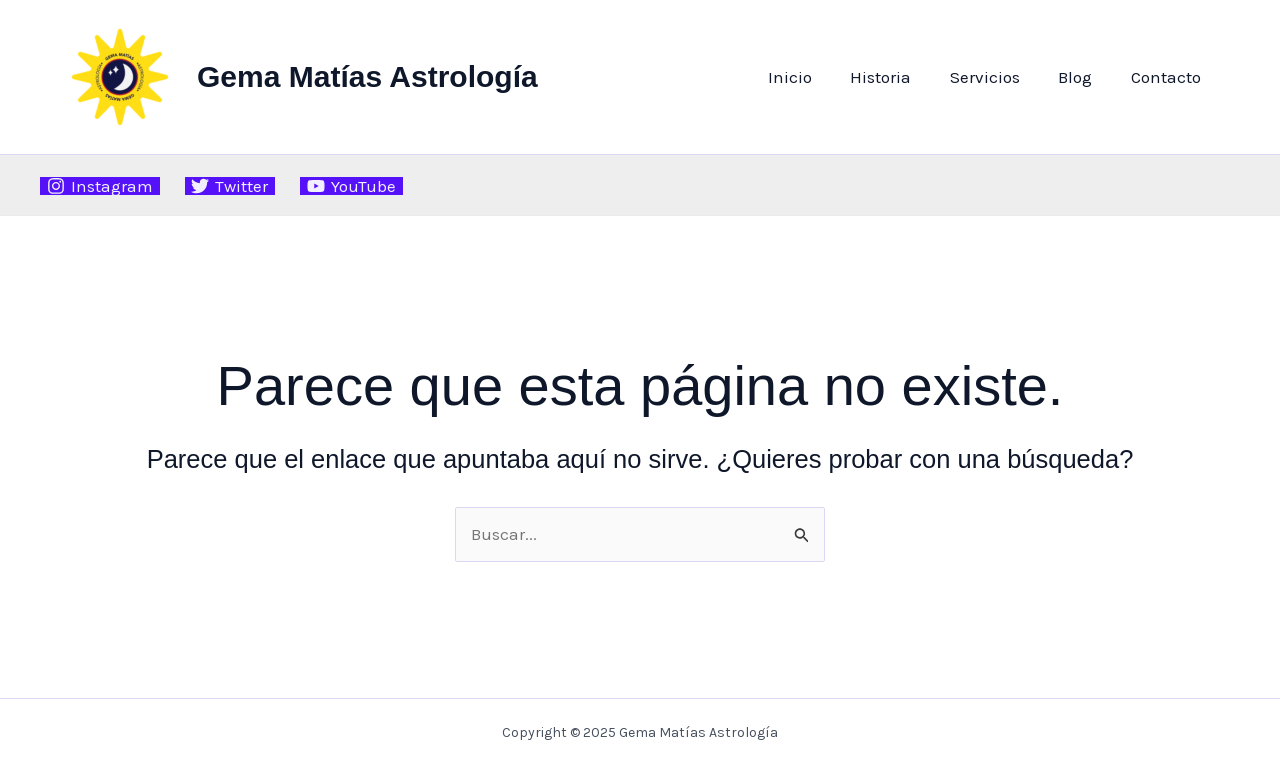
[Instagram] (100, 186)
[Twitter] (230, 186)
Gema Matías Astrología (367, 76)
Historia (896, 77)
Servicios (996, 77)
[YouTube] (351, 186)
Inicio (810, 77)
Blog (1082, 77)
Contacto (1168, 77)
